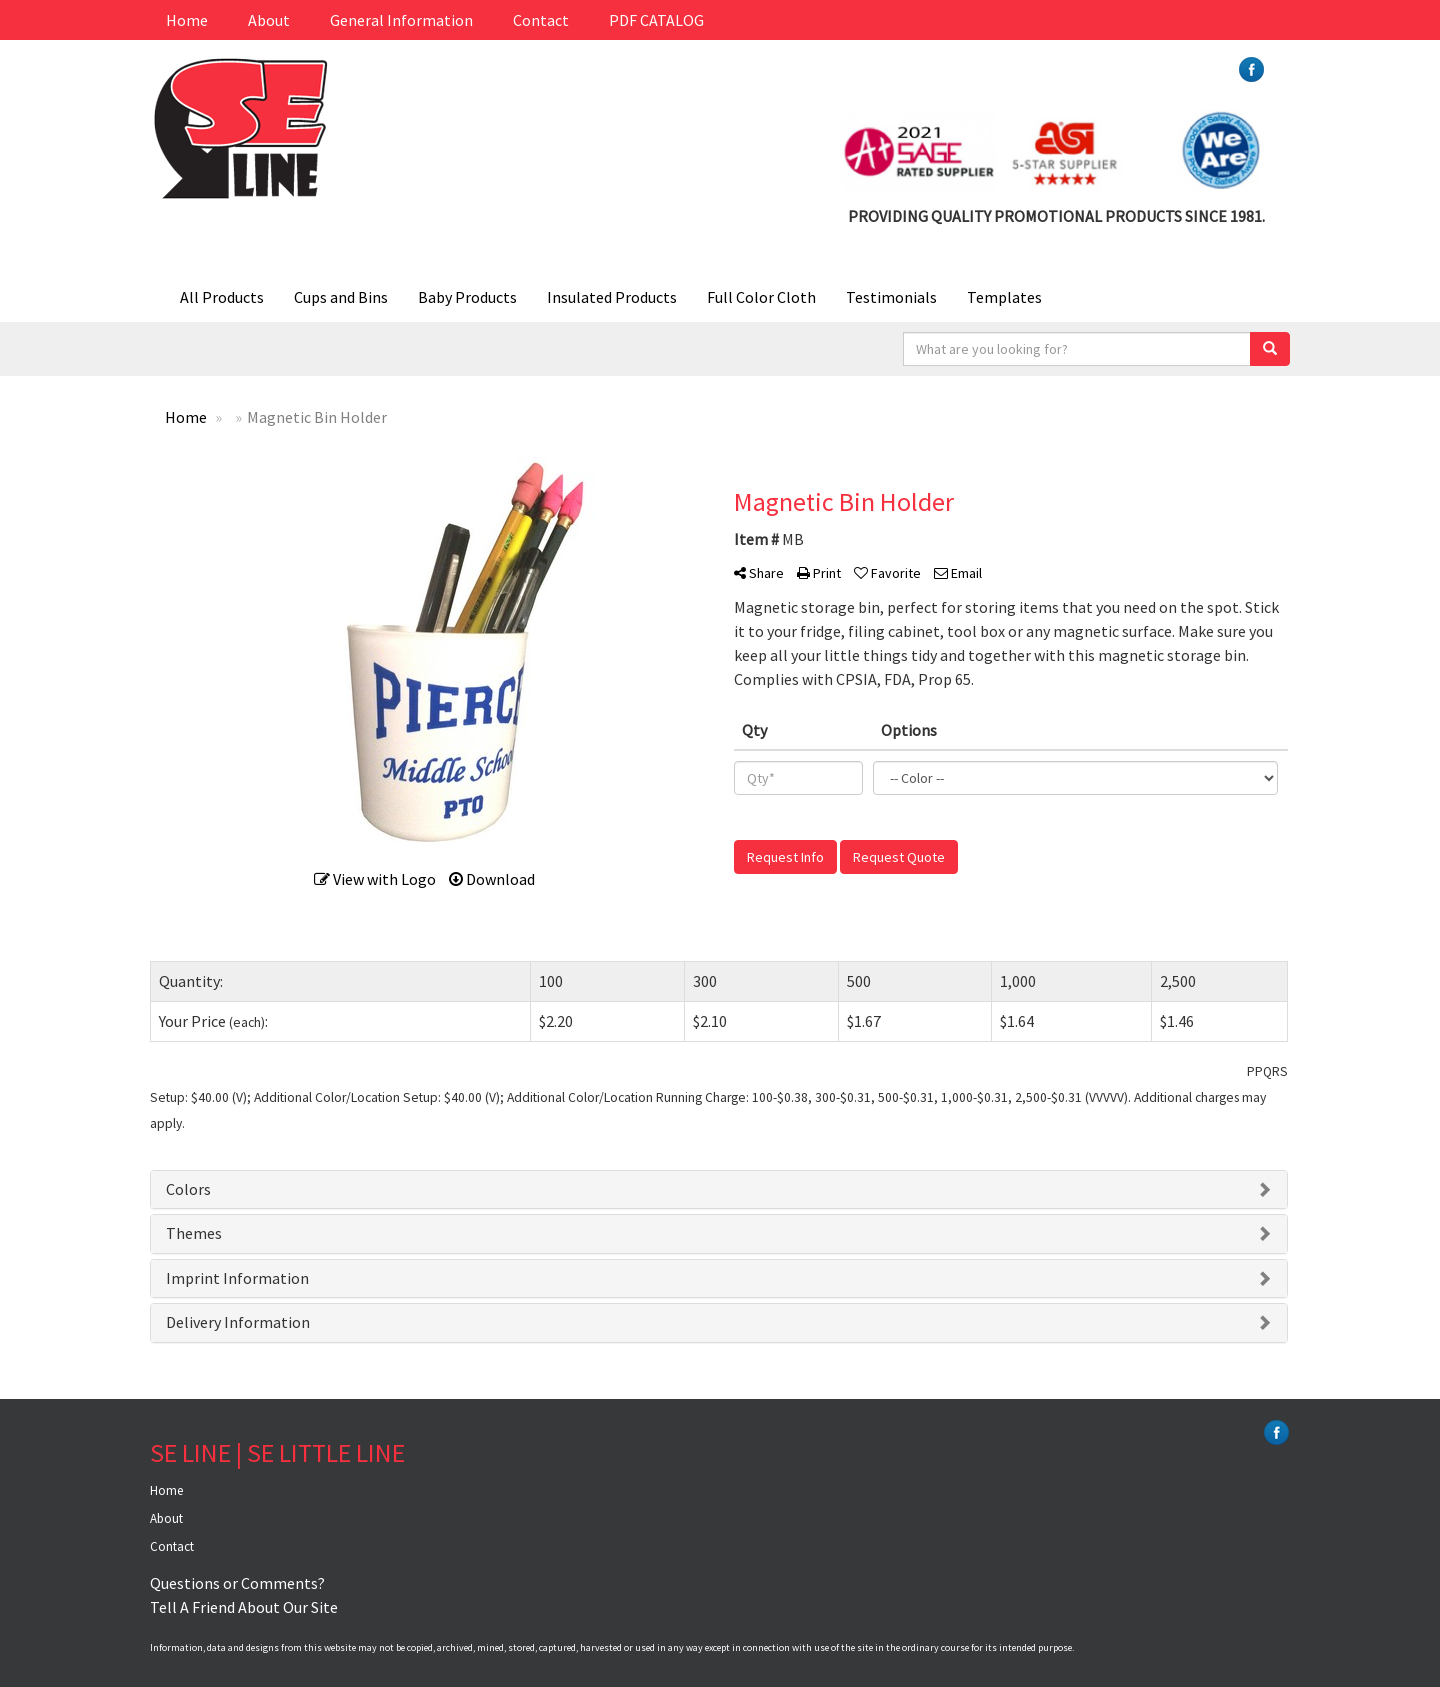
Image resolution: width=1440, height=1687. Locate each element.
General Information (401, 20)
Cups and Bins (341, 297)
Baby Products (467, 297)
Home (187, 20)
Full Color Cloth (761, 297)
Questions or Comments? (237, 1583)
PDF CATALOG (656, 20)
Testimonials (891, 297)
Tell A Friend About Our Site (244, 1607)
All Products (222, 297)
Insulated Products (612, 297)
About (269, 20)
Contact (541, 20)
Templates (1004, 297)
